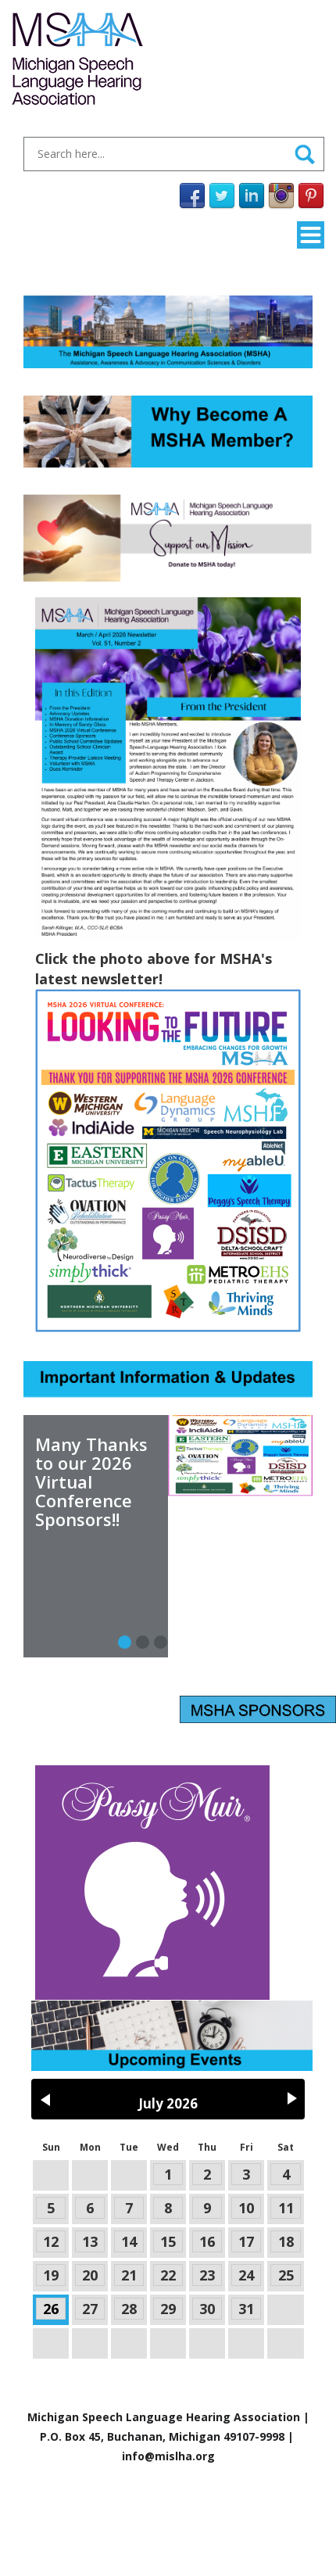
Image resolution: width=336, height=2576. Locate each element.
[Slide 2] (160, 1642)
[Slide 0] (124, 1642)
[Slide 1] (142, 1642)
